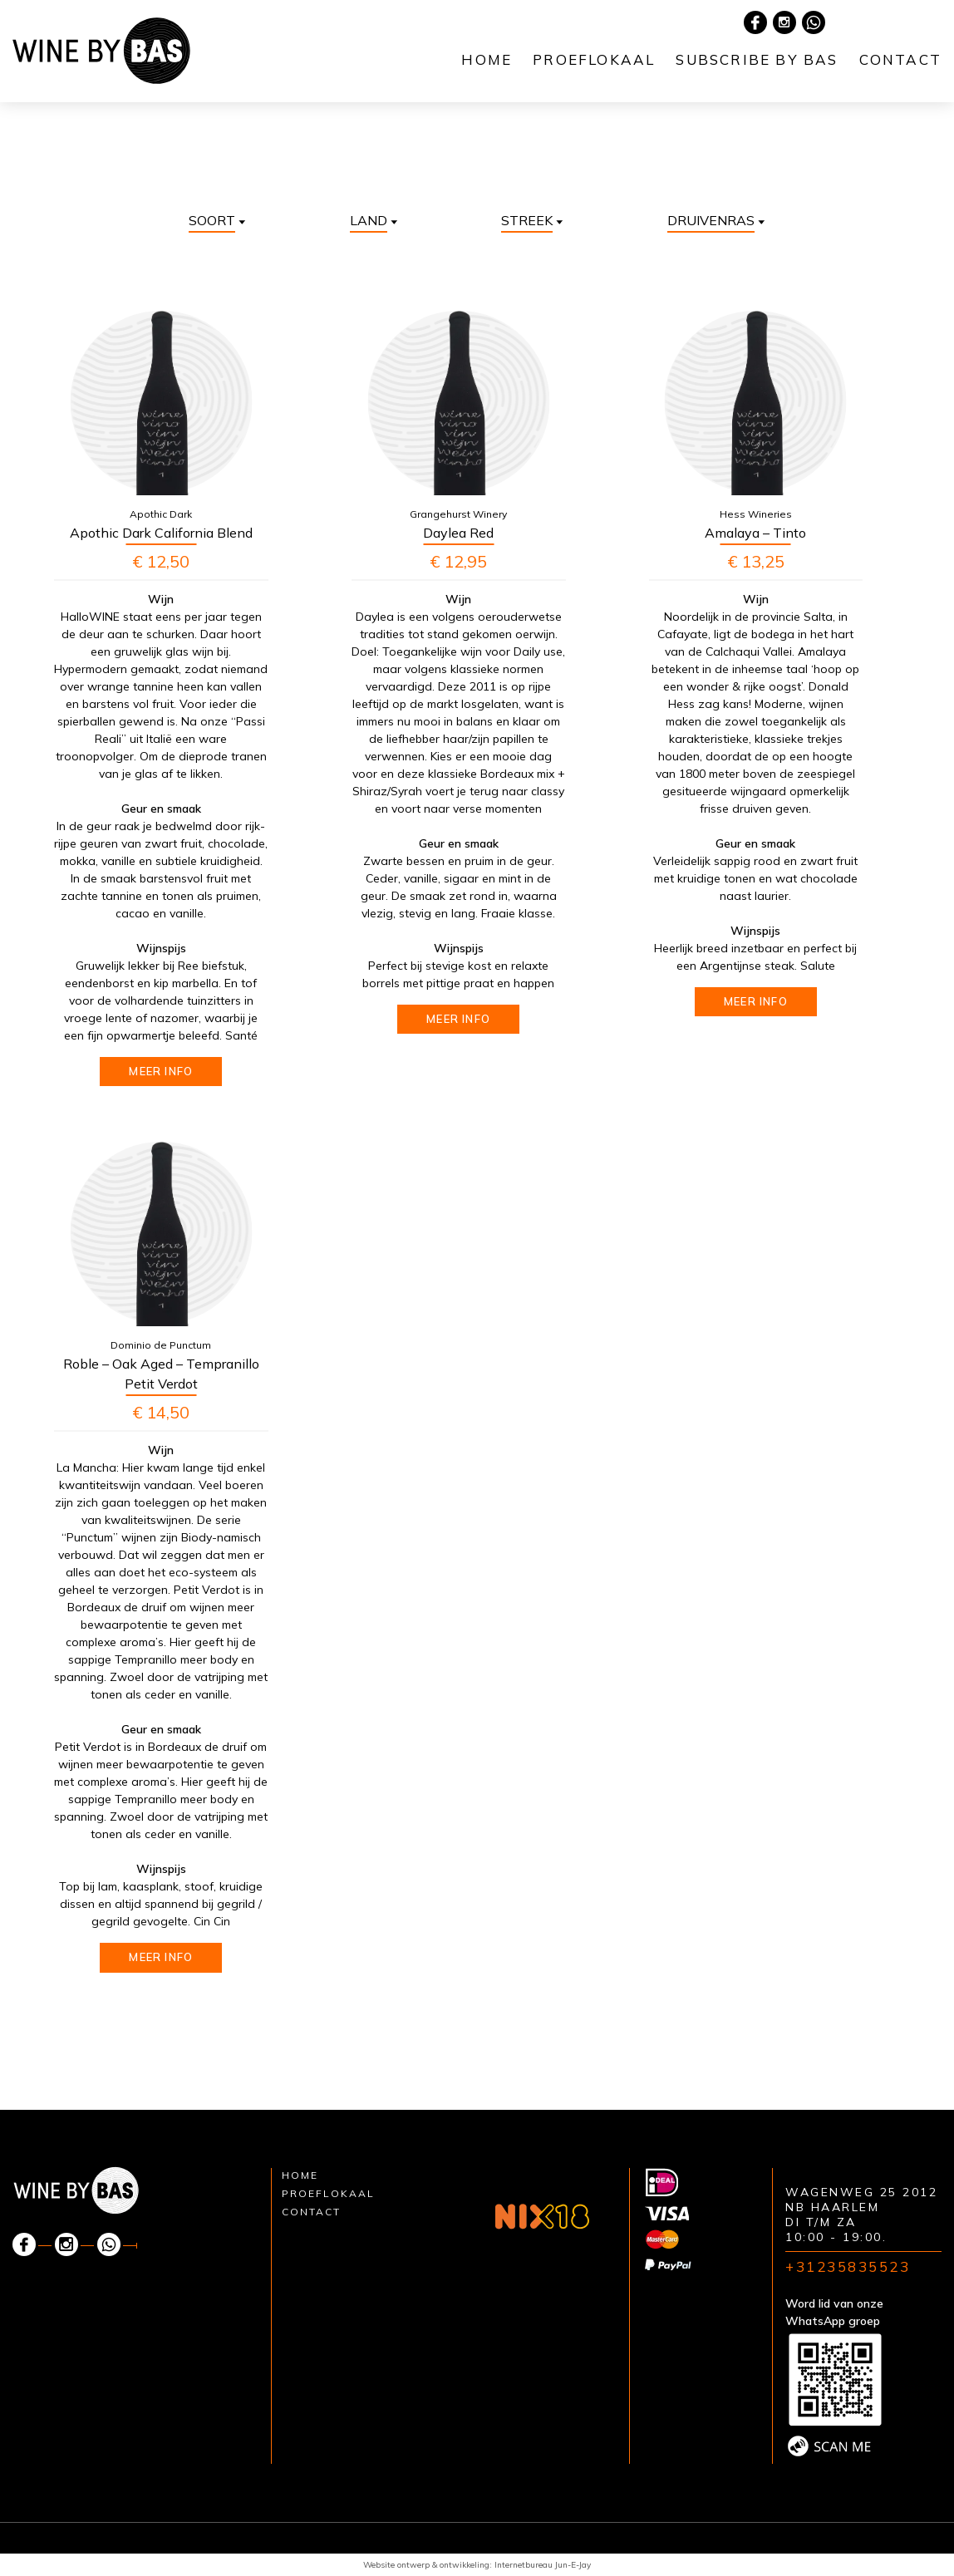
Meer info (161, 1071)
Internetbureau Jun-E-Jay (542, 2564)
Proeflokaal (594, 59)
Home (486, 59)
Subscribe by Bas (757, 59)
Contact (900, 59)
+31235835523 (847, 2266)
